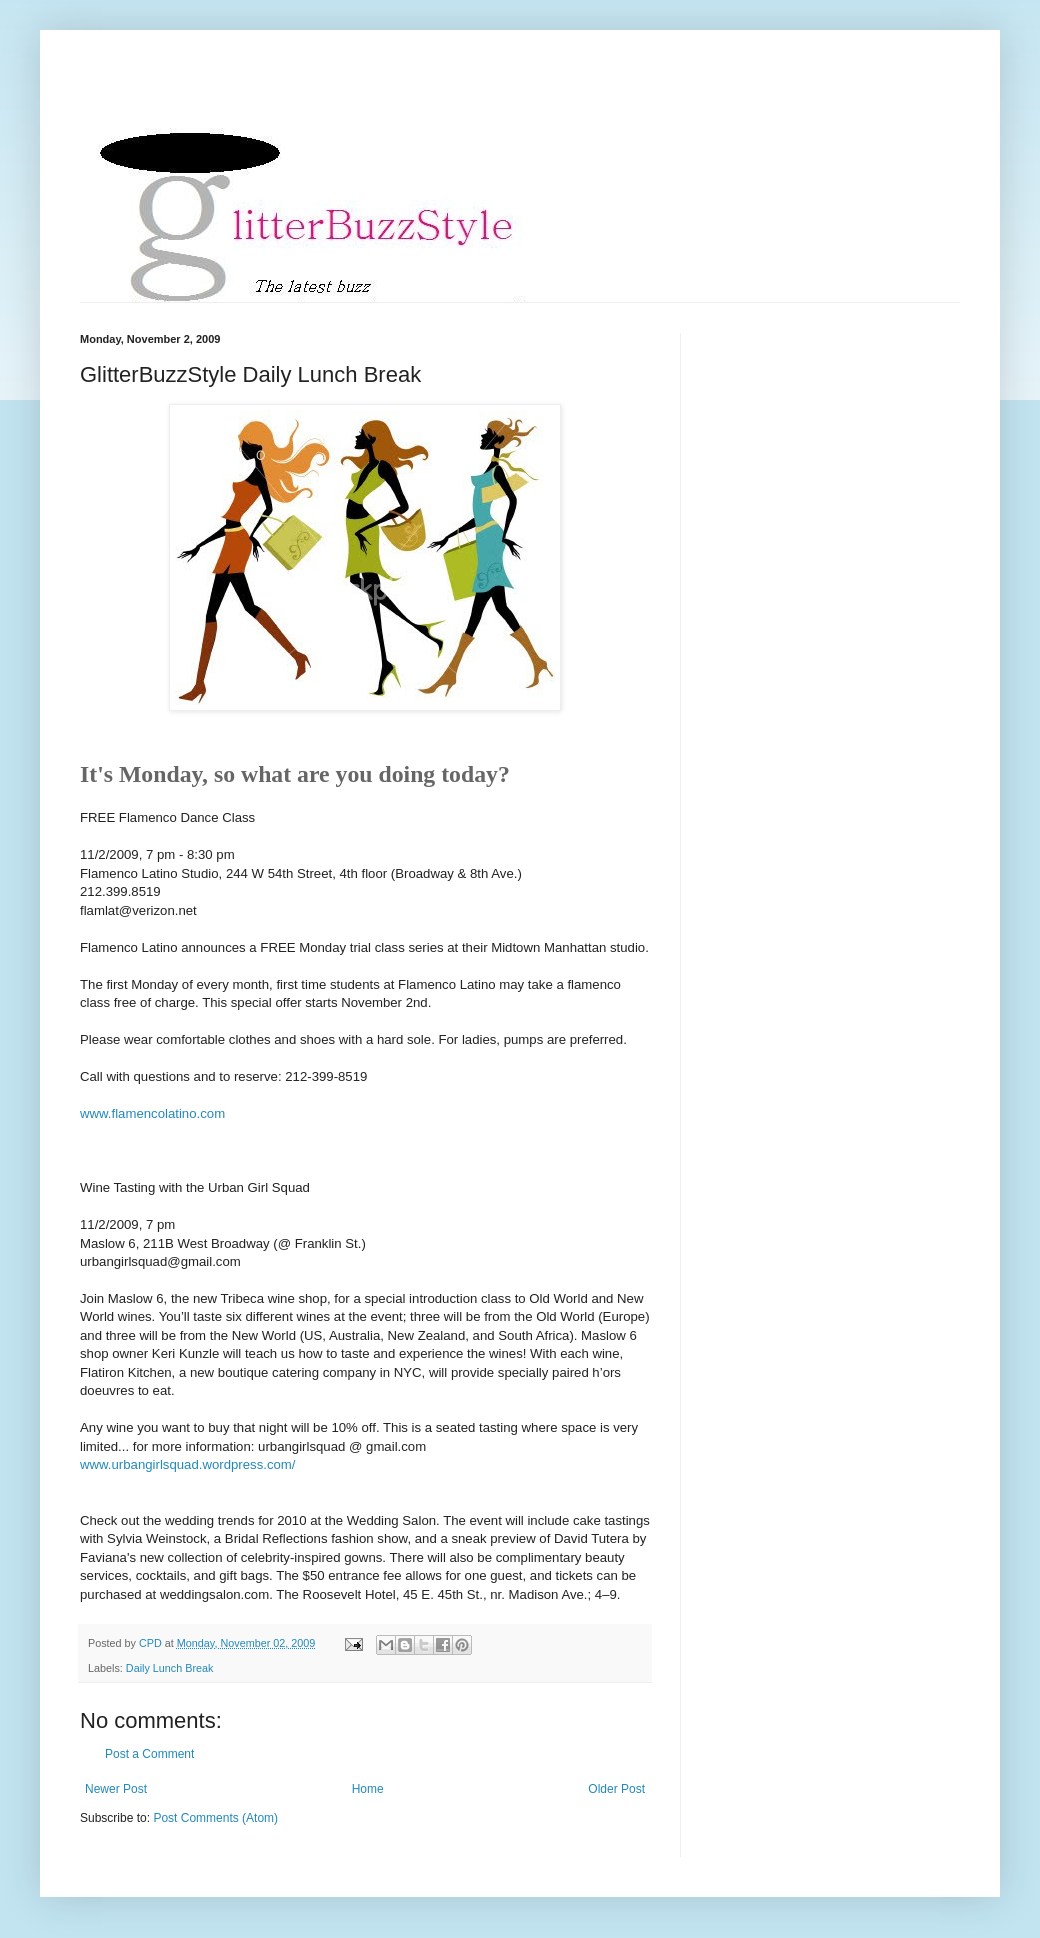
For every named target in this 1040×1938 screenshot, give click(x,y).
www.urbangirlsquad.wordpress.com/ (188, 1464)
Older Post (616, 1789)
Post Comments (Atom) (215, 1818)
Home (368, 1789)
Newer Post (116, 1789)
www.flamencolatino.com (152, 1113)
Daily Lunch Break (170, 1668)
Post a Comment (149, 1754)
